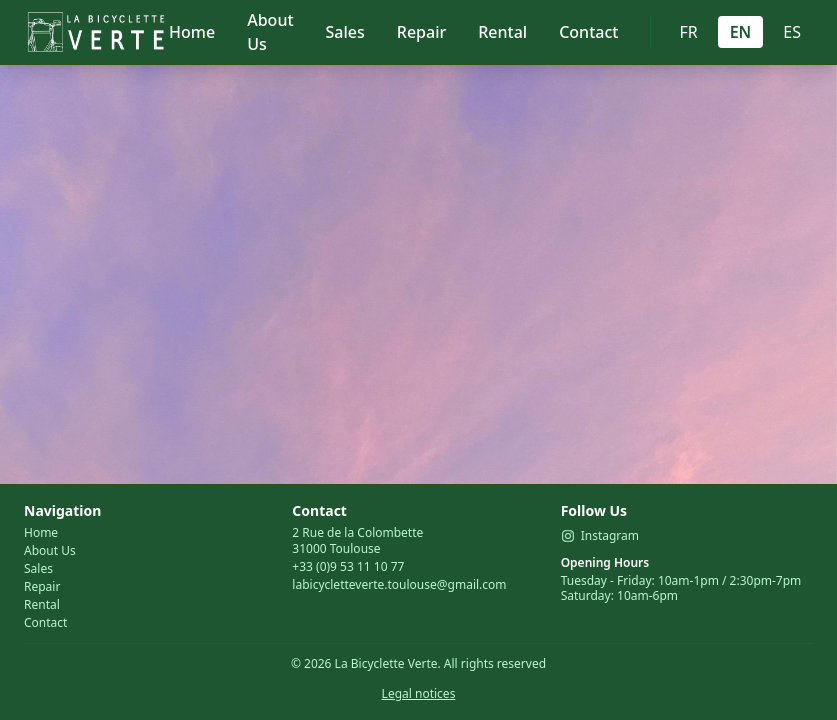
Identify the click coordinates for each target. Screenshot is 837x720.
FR (688, 32)
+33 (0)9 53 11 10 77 (348, 566)
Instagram (600, 536)
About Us (270, 32)
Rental (502, 32)
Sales (345, 32)
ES (792, 32)
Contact (588, 32)
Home (192, 32)
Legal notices (419, 693)
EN (741, 32)
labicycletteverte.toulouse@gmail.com (399, 584)
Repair (421, 32)
